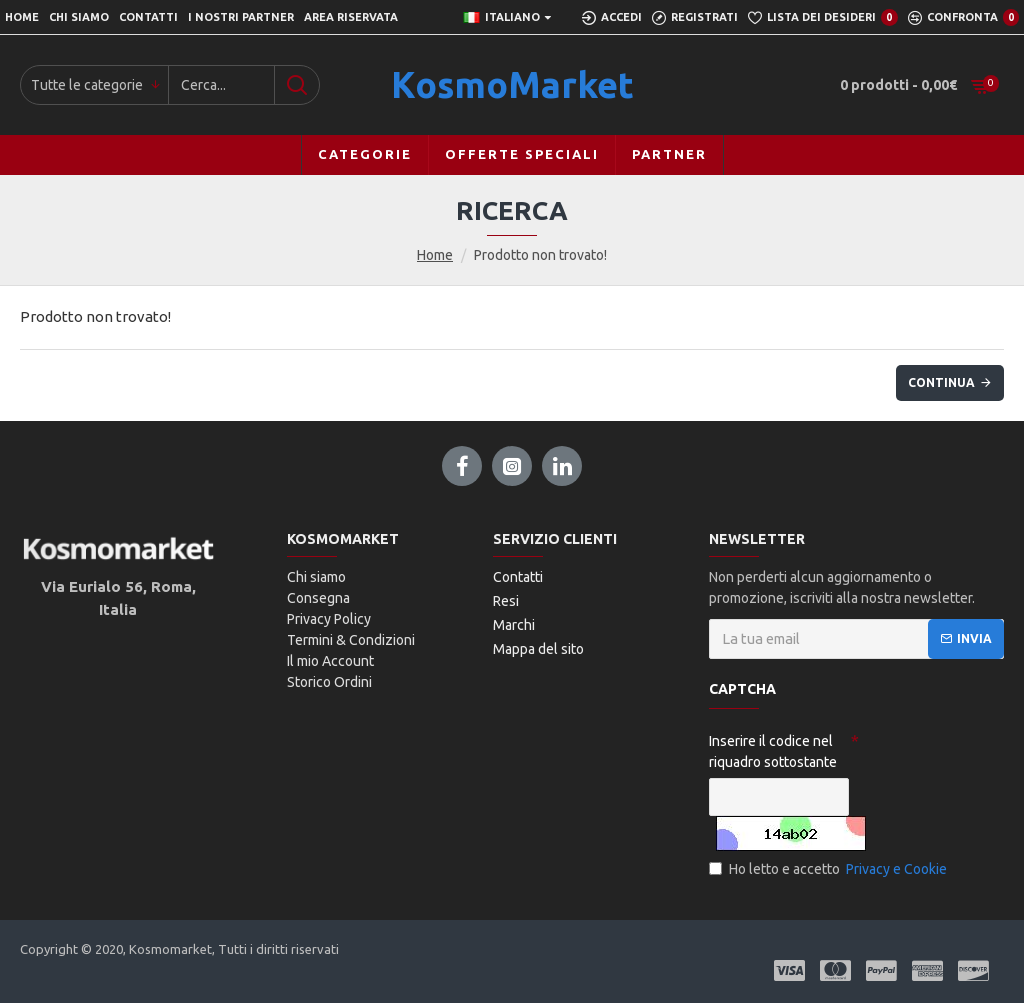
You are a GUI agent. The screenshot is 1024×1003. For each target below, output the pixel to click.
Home (435, 255)
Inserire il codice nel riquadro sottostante (773, 751)
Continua (941, 382)
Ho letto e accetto (829, 869)
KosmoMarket (512, 84)
